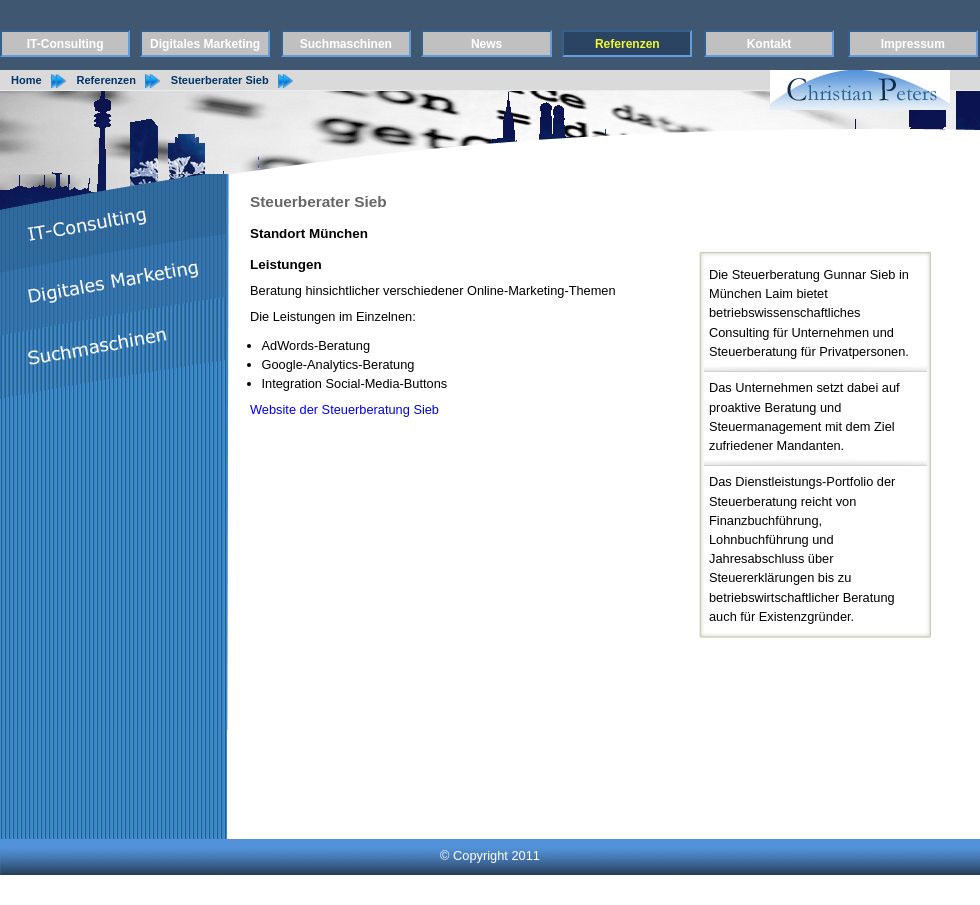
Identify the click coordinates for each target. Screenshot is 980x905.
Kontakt (769, 44)
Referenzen (627, 44)
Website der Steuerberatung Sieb (344, 409)
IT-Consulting (65, 44)
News (486, 44)
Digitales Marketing (205, 44)
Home (26, 80)
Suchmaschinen (346, 44)
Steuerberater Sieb (220, 80)
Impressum (913, 44)
